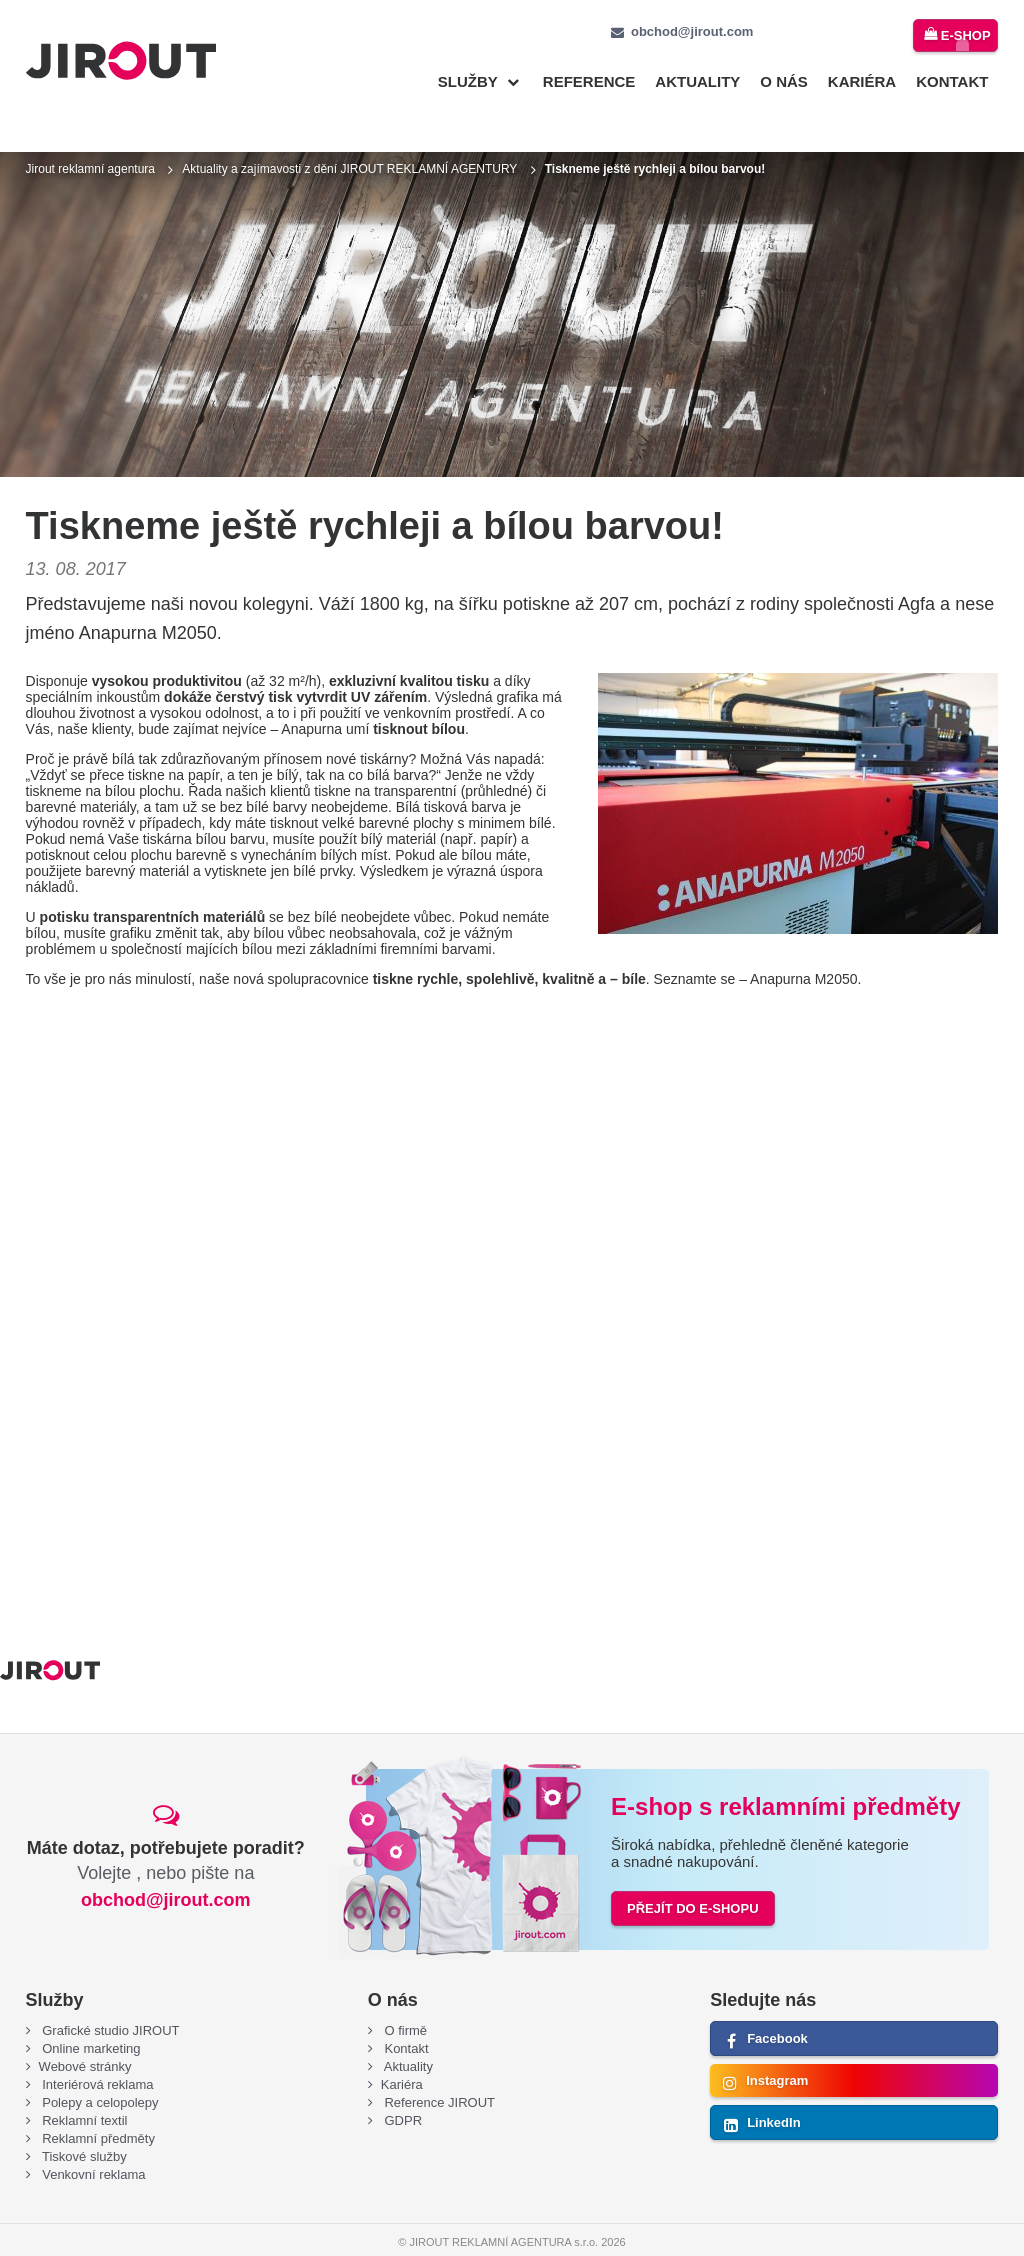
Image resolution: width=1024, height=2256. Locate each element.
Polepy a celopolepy (99, 2070)
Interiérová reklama (96, 2052)
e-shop (963, 32)
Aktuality (697, 81)
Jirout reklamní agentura (90, 137)
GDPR (401, 2088)
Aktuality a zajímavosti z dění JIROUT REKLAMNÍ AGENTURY (349, 137)
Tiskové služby (83, 2124)
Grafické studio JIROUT (109, 1998)
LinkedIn (773, 2090)
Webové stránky (85, 2034)
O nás (784, 81)
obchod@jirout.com (692, 31)
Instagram (777, 2048)
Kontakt (952, 81)
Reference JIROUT (438, 2070)
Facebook (777, 2006)
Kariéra (862, 81)
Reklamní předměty (97, 2106)
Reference (589, 81)
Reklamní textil (83, 2088)
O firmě (404, 1998)
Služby (468, 81)
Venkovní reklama (92, 2142)
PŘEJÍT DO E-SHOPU (692, 1876)
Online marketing (90, 2016)
